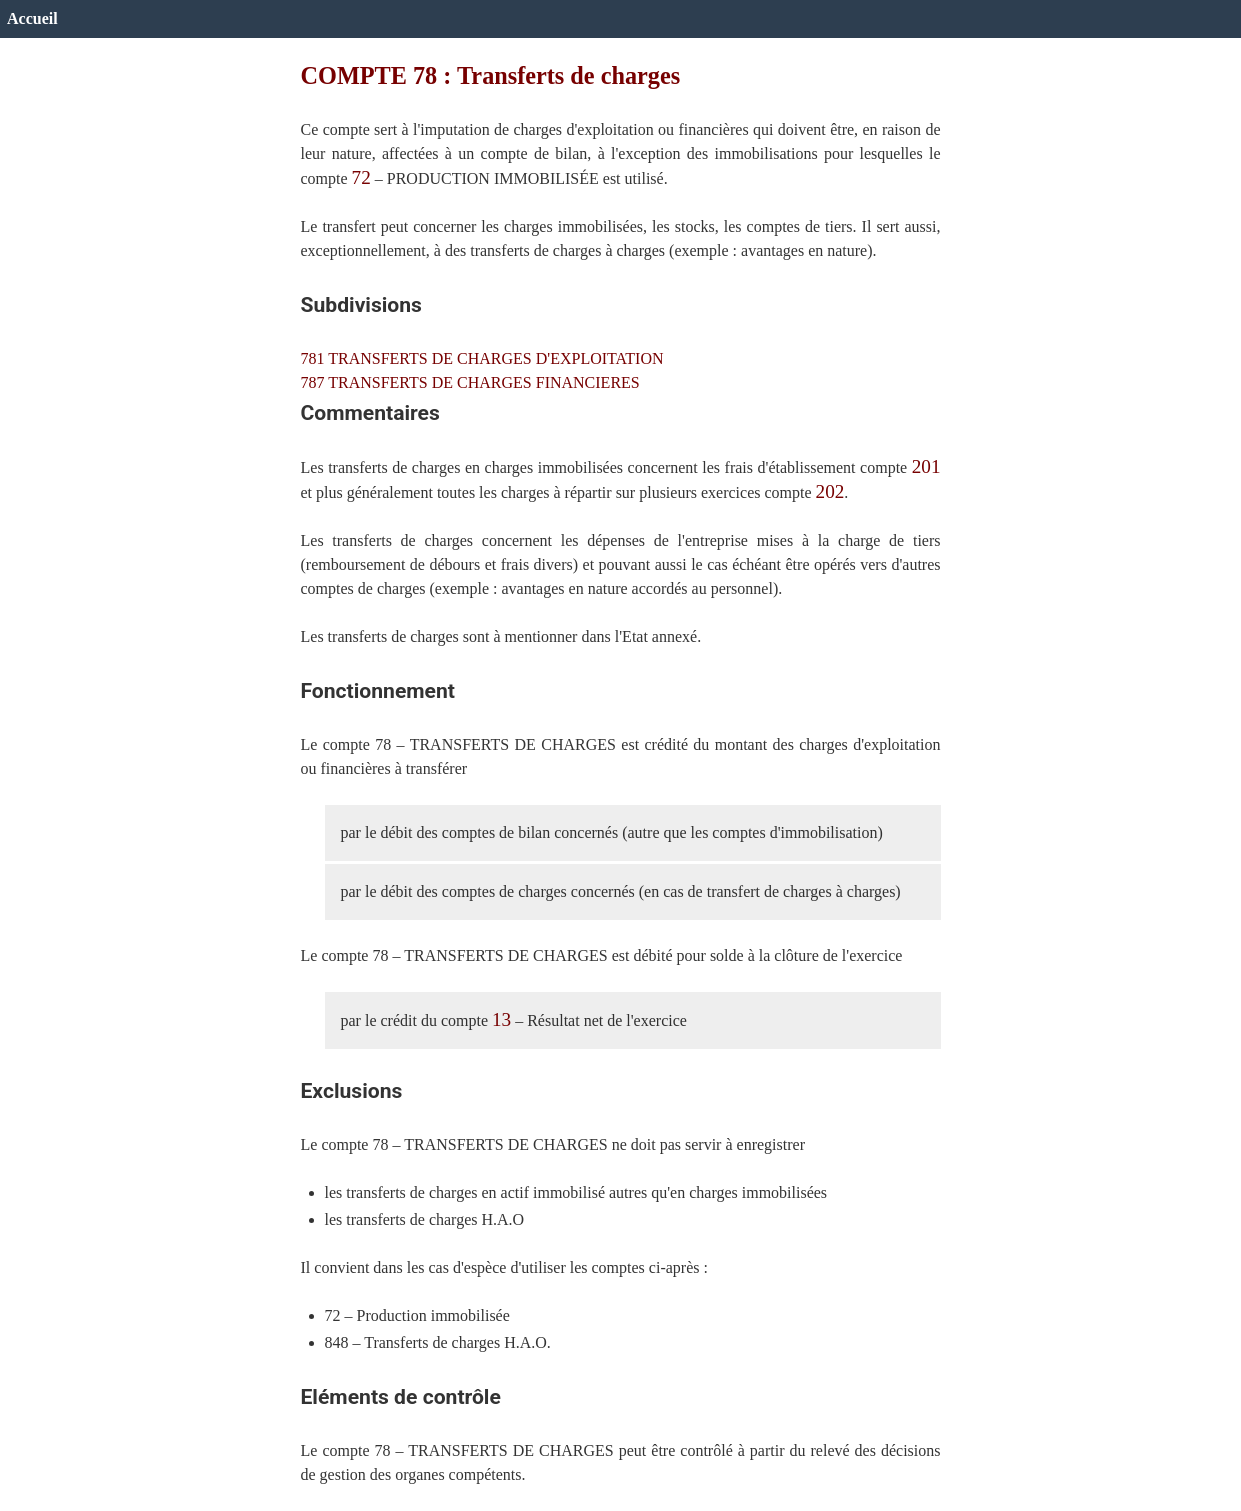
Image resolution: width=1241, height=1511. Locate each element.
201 (926, 466)
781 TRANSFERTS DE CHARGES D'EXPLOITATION (482, 358)
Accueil (32, 18)
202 (830, 491)
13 (501, 1019)
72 (361, 177)
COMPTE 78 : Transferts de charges (491, 75)
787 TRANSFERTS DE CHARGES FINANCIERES (470, 382)
